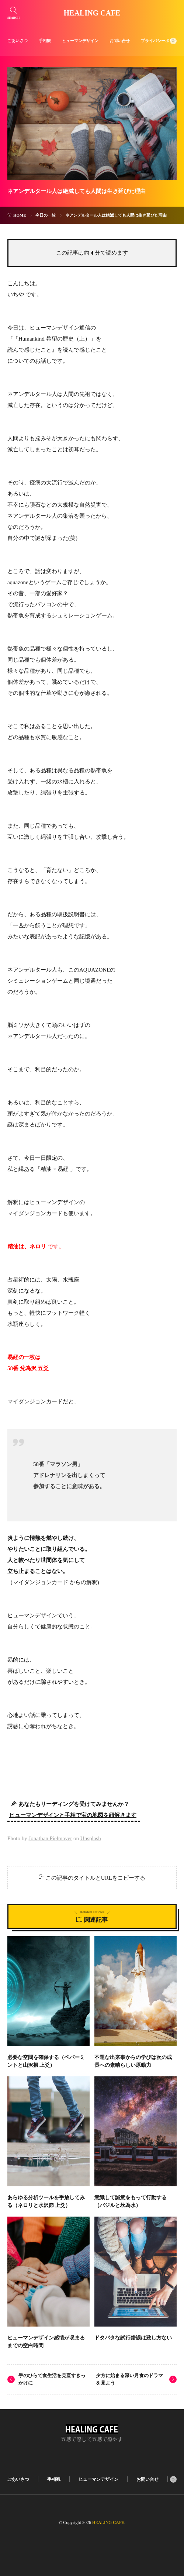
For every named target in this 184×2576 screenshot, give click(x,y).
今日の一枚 (45, 215)
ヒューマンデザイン (80, 40)
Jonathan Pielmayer (50, 1838)
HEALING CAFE (92, 13)
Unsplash (90, 1838)
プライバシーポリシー (161, 40)
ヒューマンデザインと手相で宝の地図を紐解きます (72, 1815)
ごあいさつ (17, 40)
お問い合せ (120, 40)
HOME (19, 215)
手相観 (45, 40)
